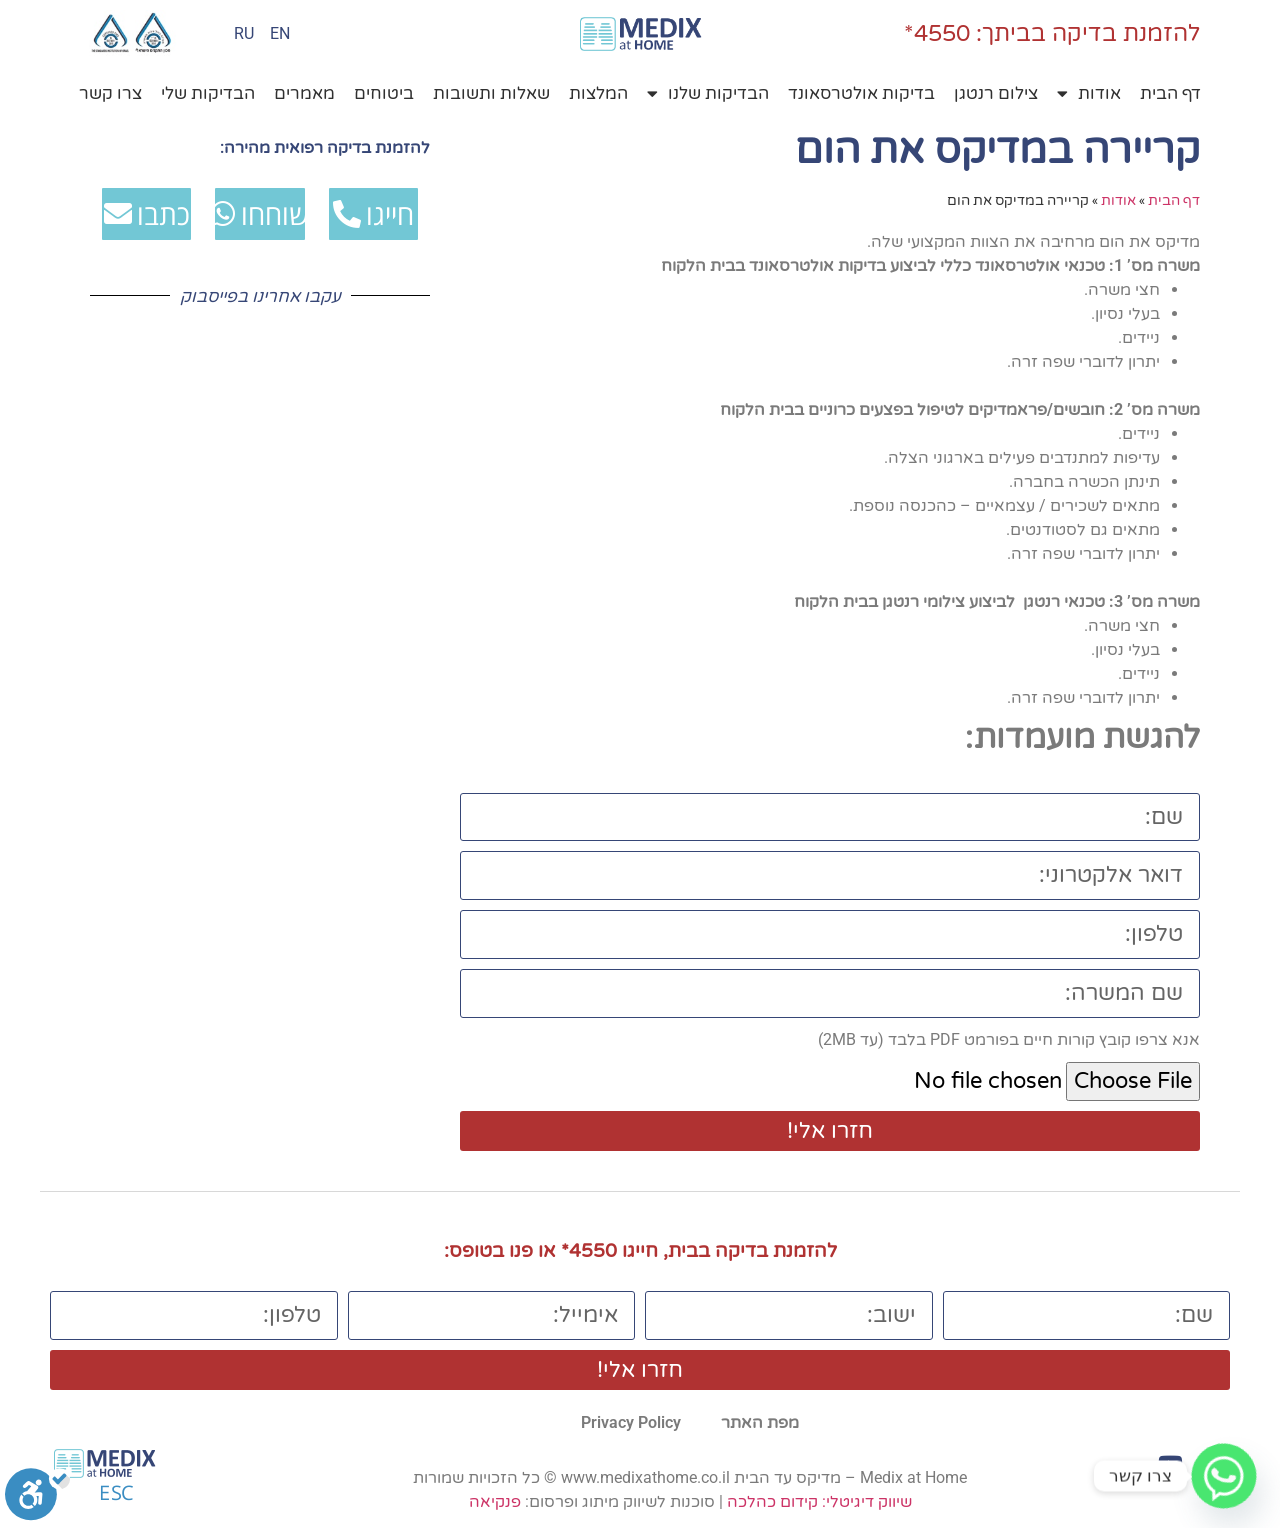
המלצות (598, 93)
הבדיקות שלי (208, 93)
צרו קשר (110, 93)
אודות (1089, 93)
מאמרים (304, 93)
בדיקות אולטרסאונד (861, 93)
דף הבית (1170, 93)
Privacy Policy (631, 1422)
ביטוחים (384, 93)
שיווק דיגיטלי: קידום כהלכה (819, 1501)
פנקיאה (495, 1501)
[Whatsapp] (1224, 1476)
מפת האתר (760, 1422)
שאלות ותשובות (491, 93)
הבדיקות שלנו (708, 93)
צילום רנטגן (996, 93)
